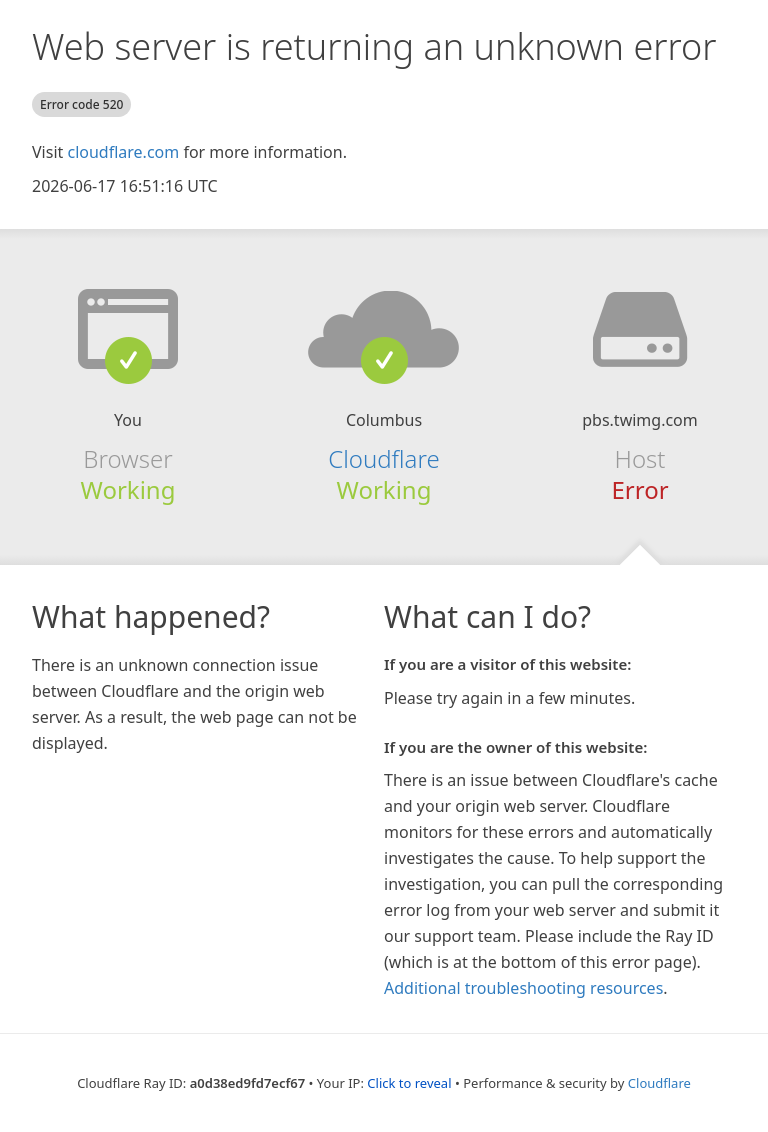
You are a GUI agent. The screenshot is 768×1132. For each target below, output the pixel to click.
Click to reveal (409, 1083)
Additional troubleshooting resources (523, 988)
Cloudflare (383, 458)
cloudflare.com (123, 152)
